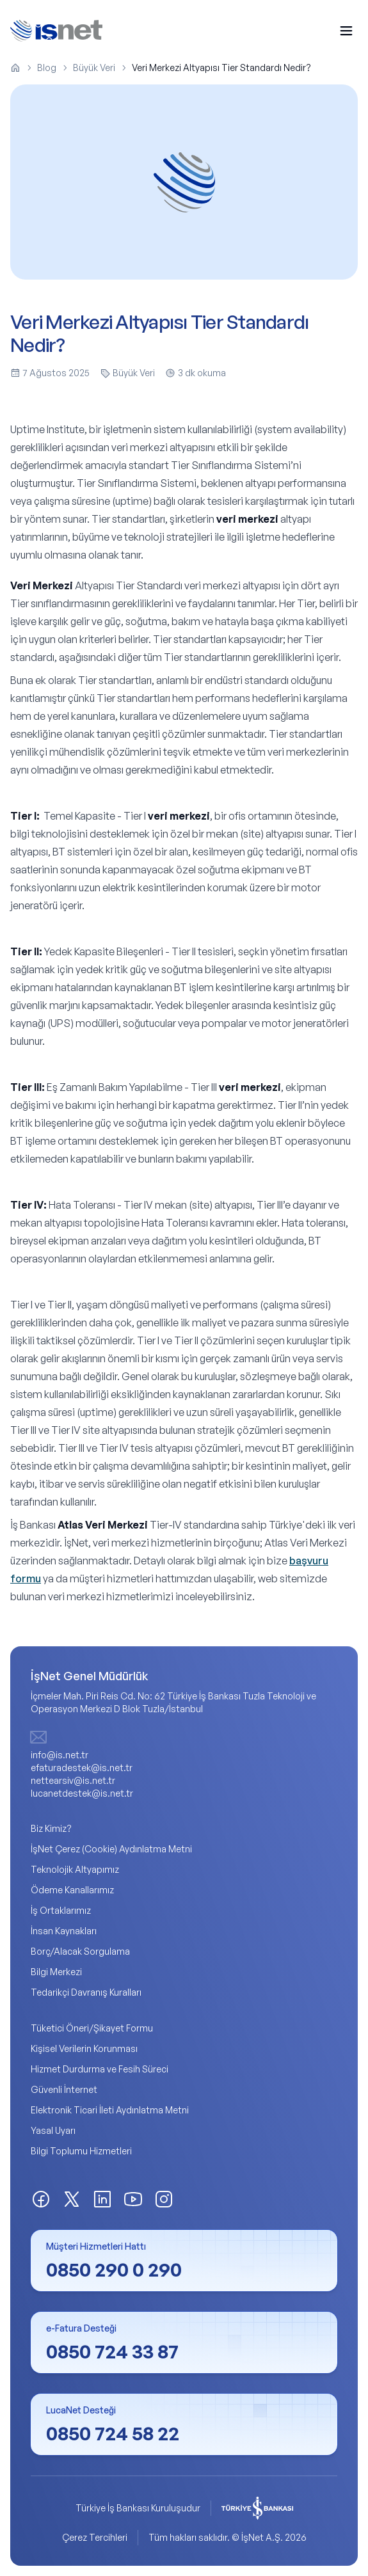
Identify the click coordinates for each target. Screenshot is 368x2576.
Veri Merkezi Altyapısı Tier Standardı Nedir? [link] (221, 67)
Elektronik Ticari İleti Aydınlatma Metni (110, 2109)
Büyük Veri (94, 67)
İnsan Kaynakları (64, 1930)
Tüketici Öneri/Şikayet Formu (92, 2028)
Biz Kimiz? (51, 1828)
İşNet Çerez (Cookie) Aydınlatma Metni (111, 1848)
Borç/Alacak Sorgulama (80, 1951)
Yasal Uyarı (53, 2130)
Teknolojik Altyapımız (75, 1869)
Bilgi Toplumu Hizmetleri (81, 2150)
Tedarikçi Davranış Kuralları (86, 1992)
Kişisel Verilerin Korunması (84, 2048)
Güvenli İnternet (64, 2089)
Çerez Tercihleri (94, 2537)
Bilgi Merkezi (56, 1971)
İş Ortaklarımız (61, 1910)
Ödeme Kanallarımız (72, 1889)
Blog (46, 67)
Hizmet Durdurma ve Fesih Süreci (99, 2068)
